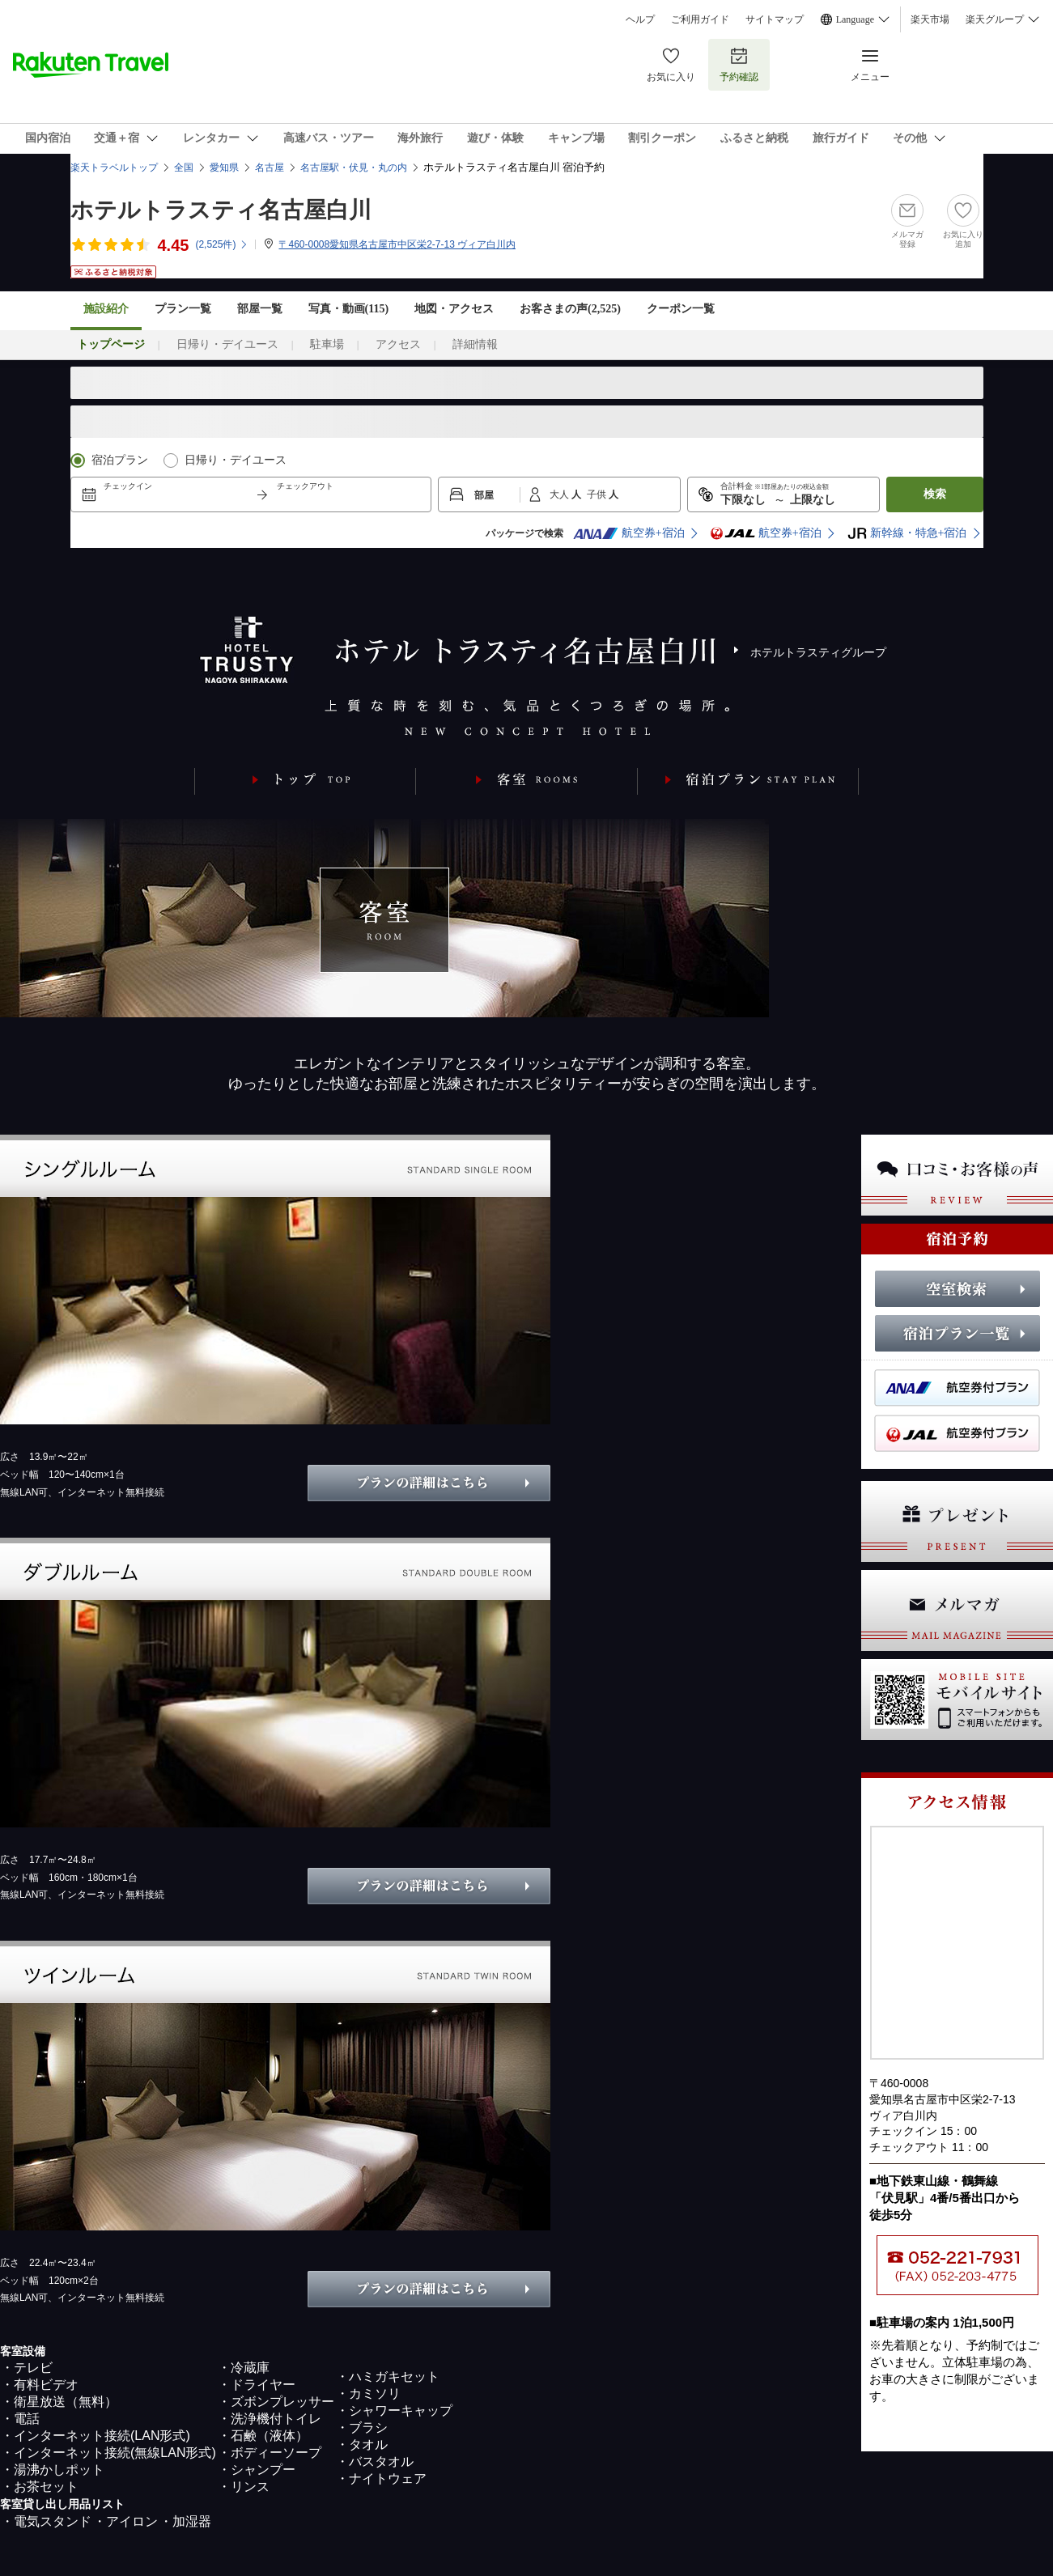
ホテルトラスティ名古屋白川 (221, 210)
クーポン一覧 (681, 309)
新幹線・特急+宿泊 (907, 533)
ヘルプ (640, 19)
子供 (598, 494)
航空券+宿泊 (629, 533)
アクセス (398, 344)
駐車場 (327, 344)
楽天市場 (930, 19)
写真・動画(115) (348, 309)
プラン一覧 (183, 309)
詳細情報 (475, 344)
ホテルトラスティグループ (818, 652)
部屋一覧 (259, 309)
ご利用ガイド (700, 19)
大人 (560, 494)
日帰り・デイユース (227, 344)
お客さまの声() (570, 309)
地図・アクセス (454, 309)
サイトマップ (774, 19)
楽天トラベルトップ (114, 167)
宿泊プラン (119, 460)
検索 (934, 494)
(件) (221, 244)
